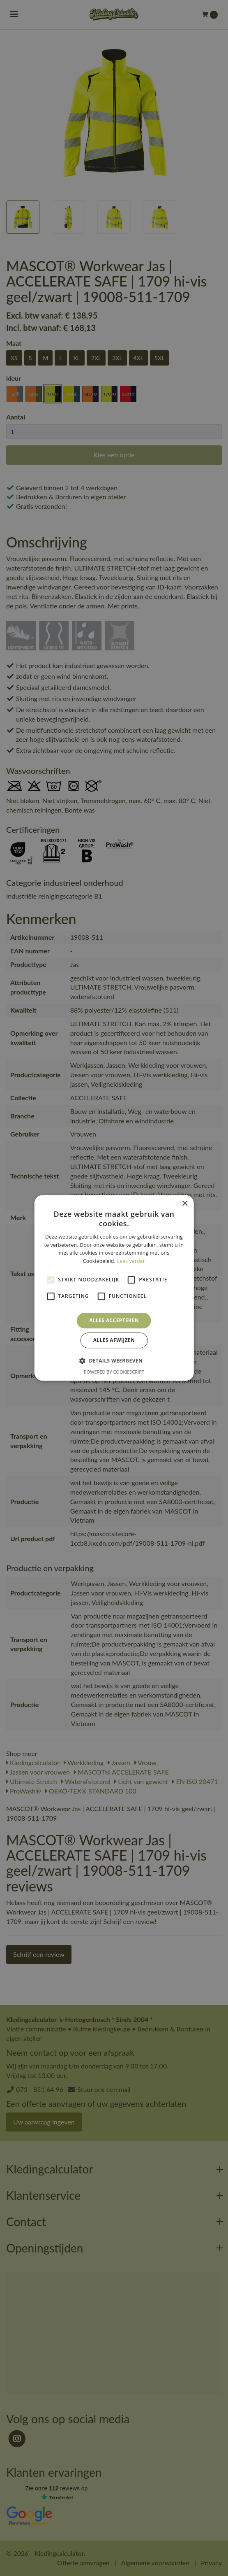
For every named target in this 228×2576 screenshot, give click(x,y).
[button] (114, 1361)
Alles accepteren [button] (114, 1320)
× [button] (185, 1204)
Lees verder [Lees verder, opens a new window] (131, 1261)
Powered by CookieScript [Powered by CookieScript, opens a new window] (114, 1372)
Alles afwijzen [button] (114, 1340)
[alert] (114, 1288)
